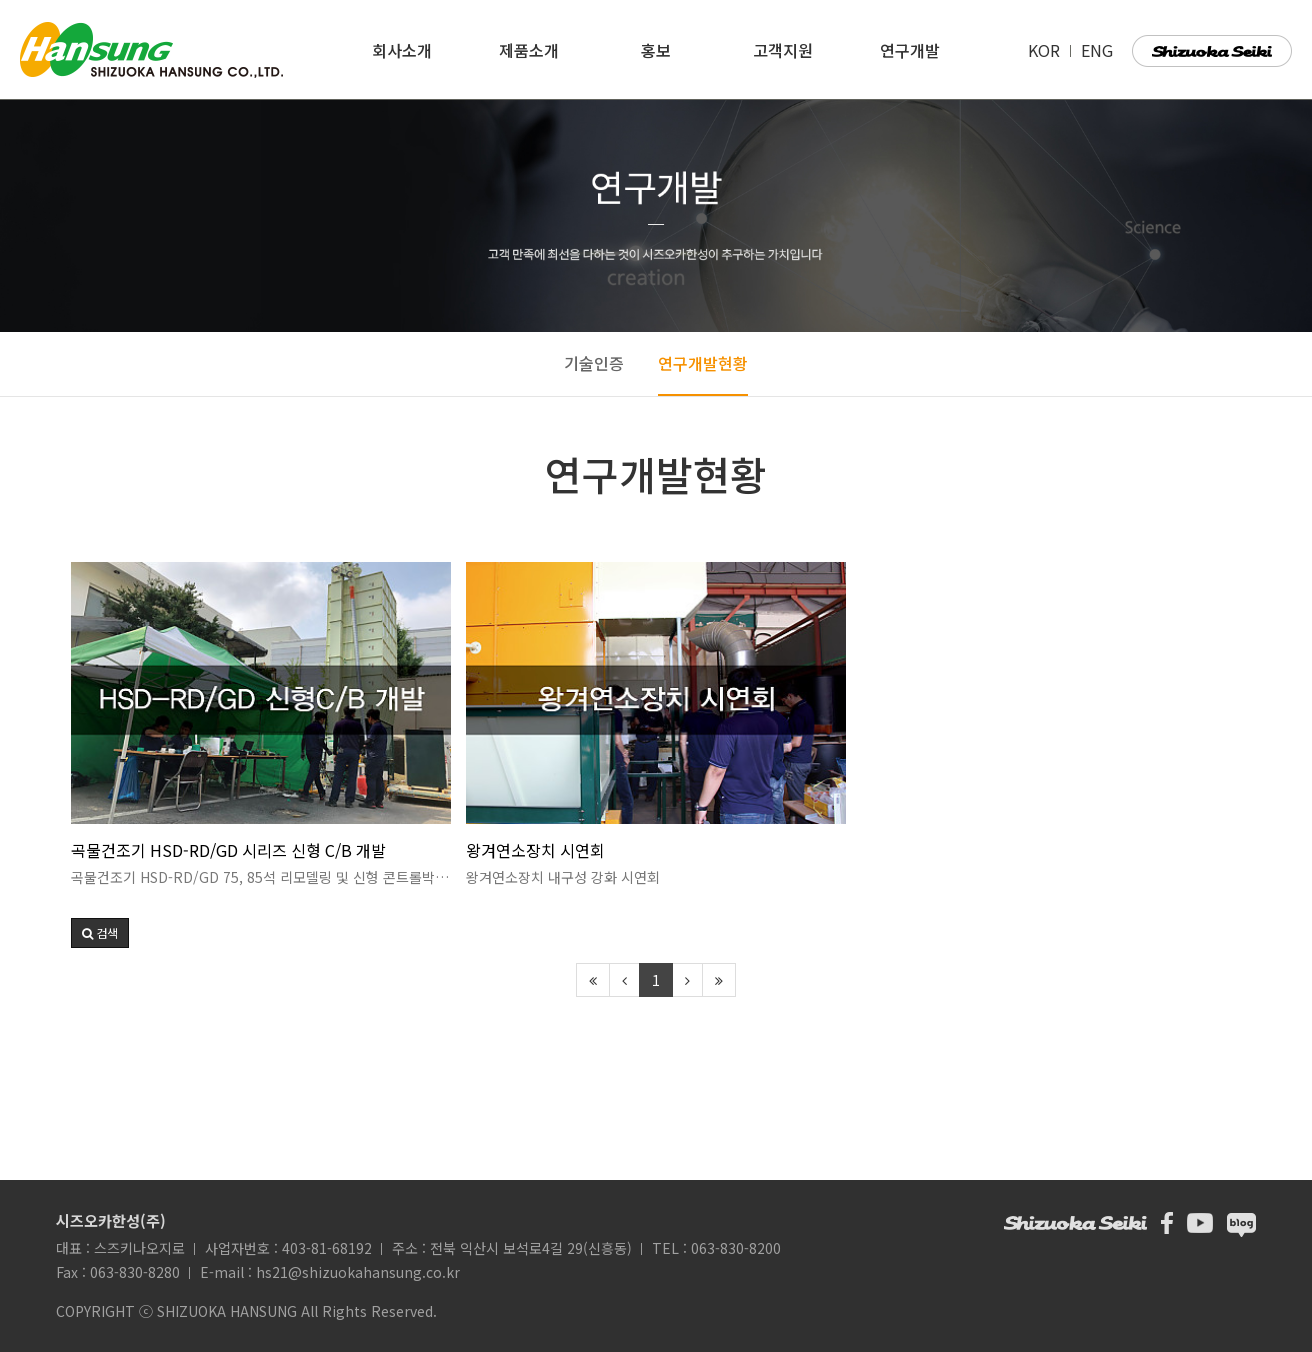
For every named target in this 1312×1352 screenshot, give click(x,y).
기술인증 (594, 363)
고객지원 (783, 50)
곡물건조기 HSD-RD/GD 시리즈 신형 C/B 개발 (228, 850)
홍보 (656, 50)
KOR (1046, 50)
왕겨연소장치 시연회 (535, 850)
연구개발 (910, 50)
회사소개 (402, 50)
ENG (1097, 50)
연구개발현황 (703, 363)
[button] (100, 933)
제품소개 (529, 50)
